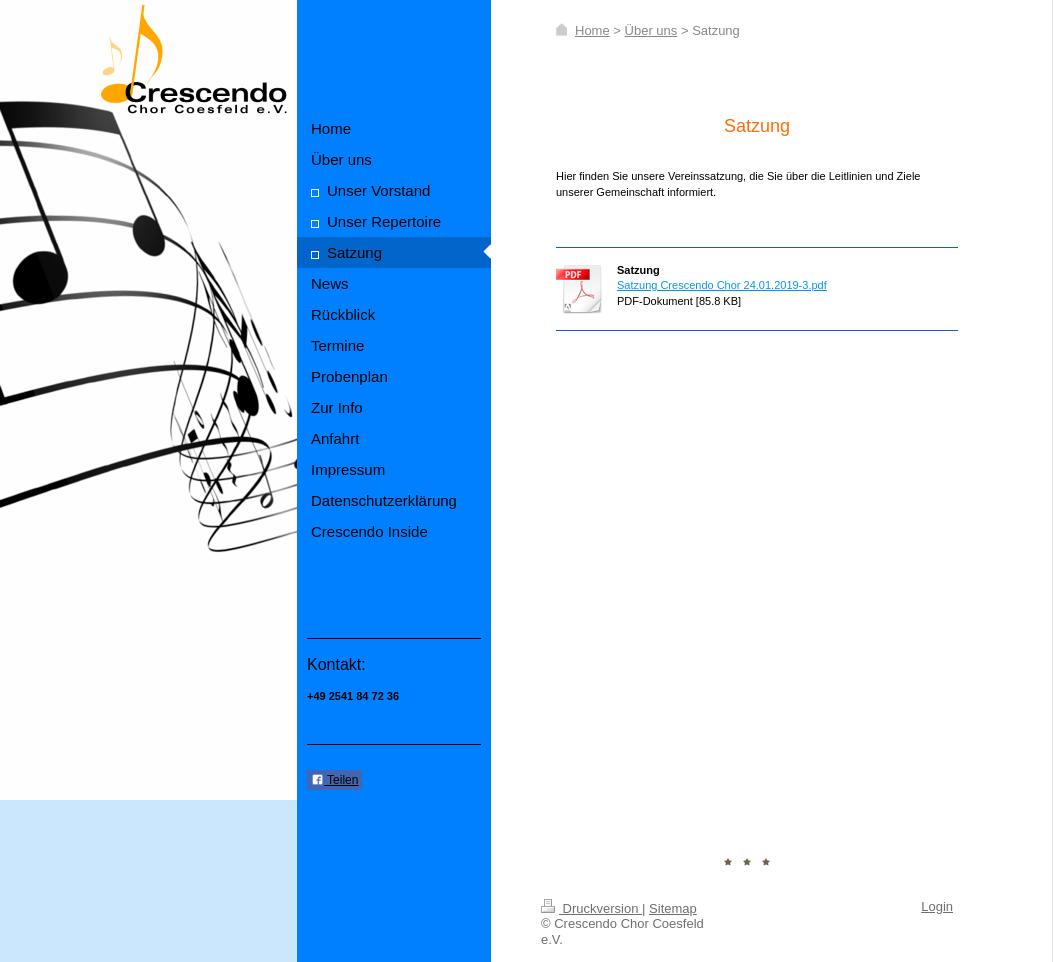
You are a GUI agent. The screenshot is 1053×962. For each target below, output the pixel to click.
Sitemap (673, 908)
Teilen (334, 780)
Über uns (651, 30)
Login (937, 906)
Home (592, 30)
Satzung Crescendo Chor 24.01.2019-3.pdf (722, 285)
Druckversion (591, 908)
